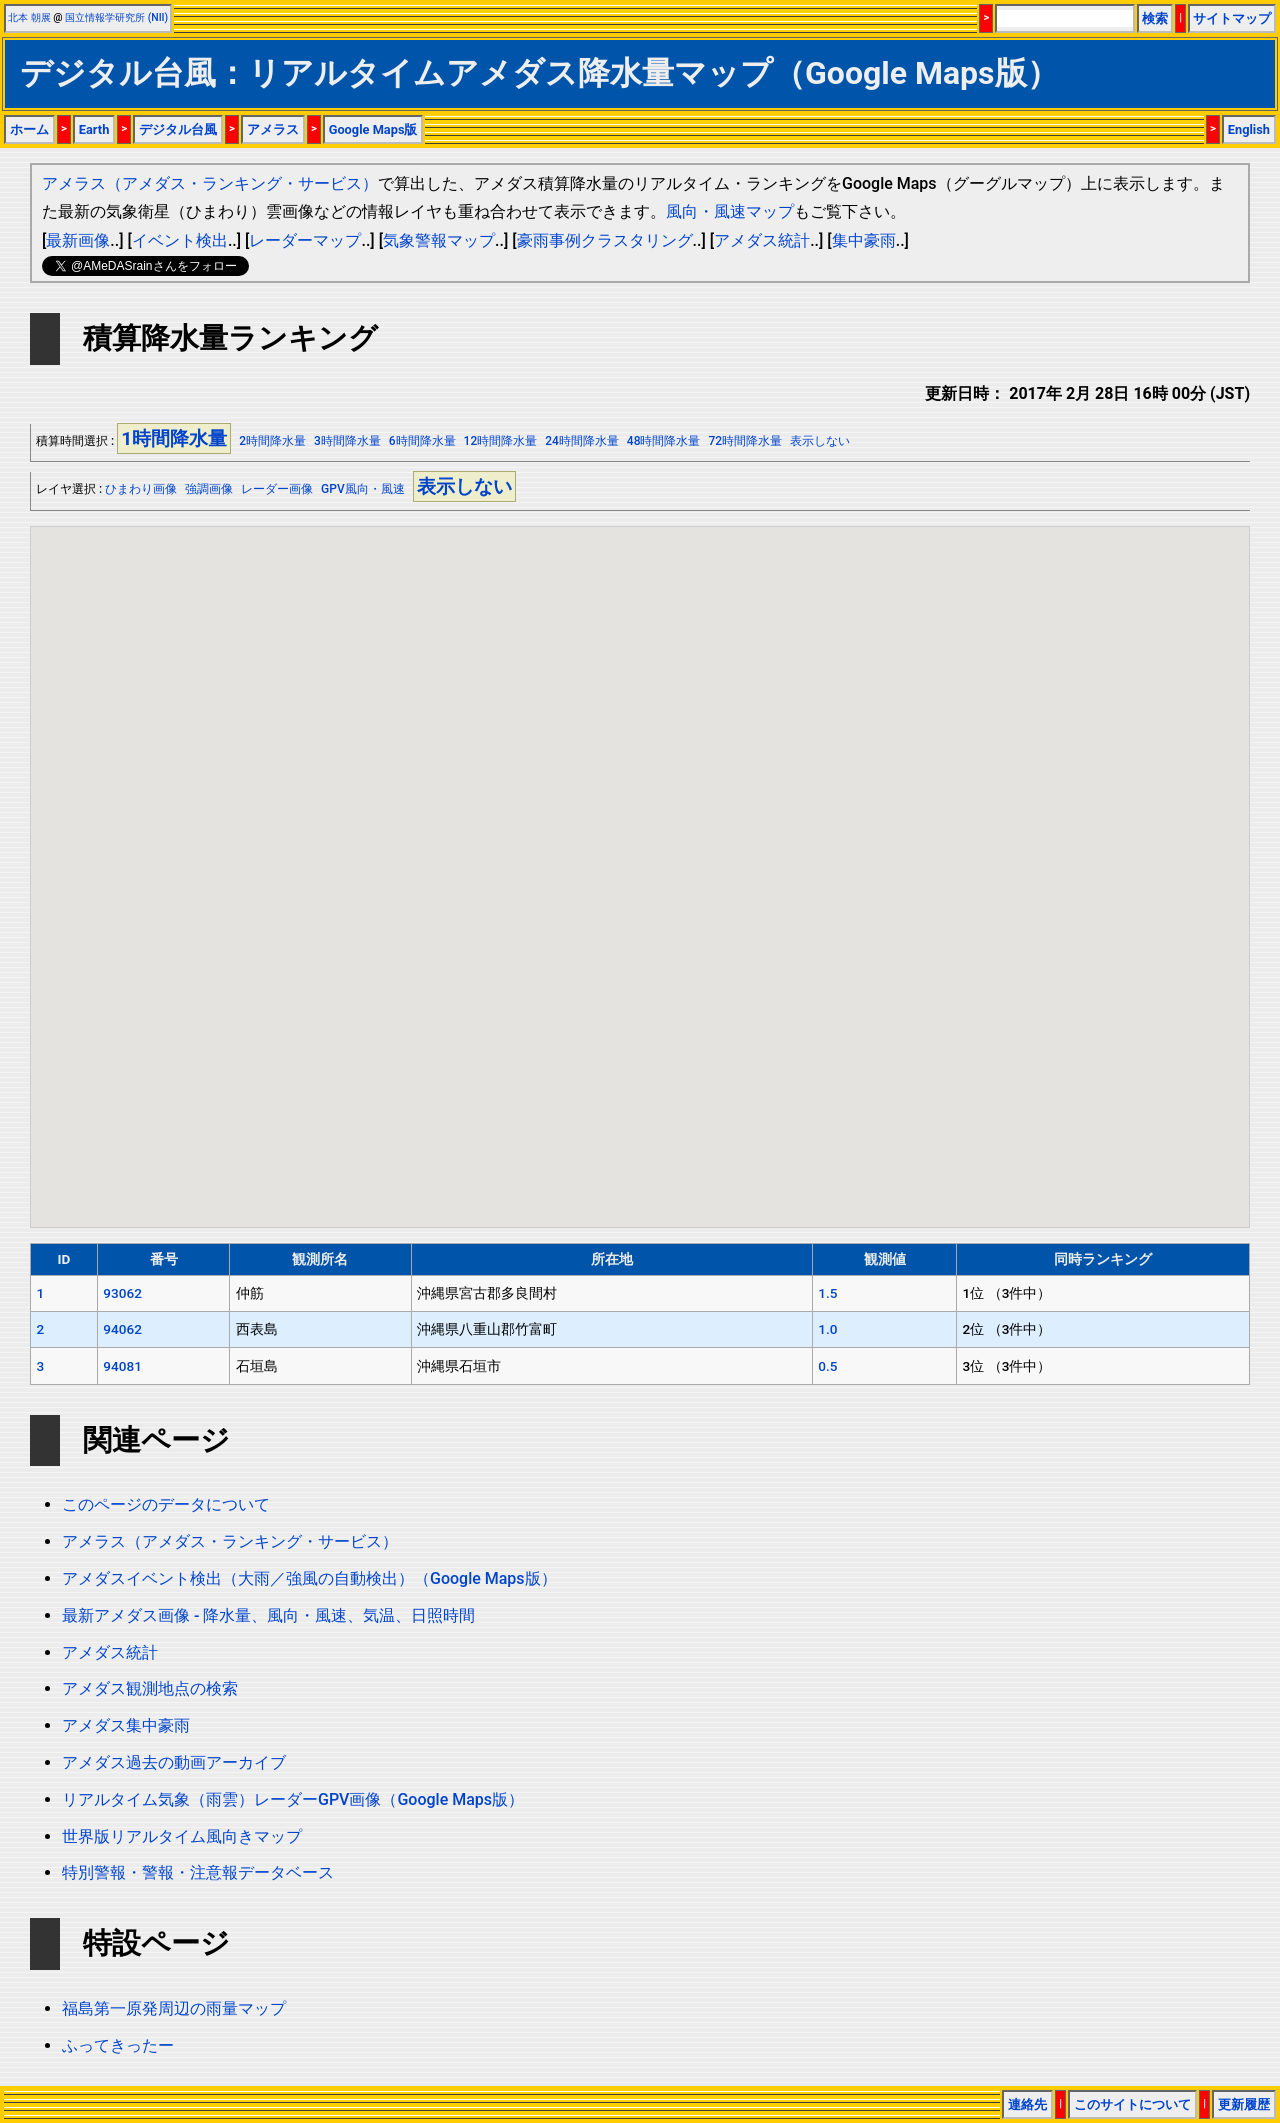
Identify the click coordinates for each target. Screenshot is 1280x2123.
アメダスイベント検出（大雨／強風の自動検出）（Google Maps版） (309, 1578)
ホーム (29, 129)
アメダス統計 (762, 240)
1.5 (827, 1293)
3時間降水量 (347, 441)
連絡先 (1027, 2104)
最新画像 (78, 240)
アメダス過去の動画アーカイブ (174, 1762)
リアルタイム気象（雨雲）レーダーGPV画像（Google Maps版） (293, 1799)
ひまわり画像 (141, 489)
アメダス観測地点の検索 (150, 1688)
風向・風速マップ (730, 211)
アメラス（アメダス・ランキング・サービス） (210, 183)
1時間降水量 (174, 438)
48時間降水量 (664, 441)
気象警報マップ (439, 240)
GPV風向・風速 (363, 489)
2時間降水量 (272, 441)
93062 (122, 1293)
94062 (122, 1329)
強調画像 (209, 489)
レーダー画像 (277, 489)
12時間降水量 (501, 441)
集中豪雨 (864, 240)
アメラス (273, 129)
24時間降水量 (582, 441)
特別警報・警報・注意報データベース (198, 1872)
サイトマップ (1232, 18)
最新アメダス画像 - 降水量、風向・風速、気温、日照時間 (268, 1615)
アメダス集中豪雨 (126, 1725)
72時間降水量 (745, 441)
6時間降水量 (422, 441)
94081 (122, 1366)
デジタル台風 (178, 129)
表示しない (820, 441)
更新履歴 (1244, 2104)
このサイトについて (1132, 2104)
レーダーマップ (305, 240)
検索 (1155, 18)
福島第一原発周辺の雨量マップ (174, 2008)
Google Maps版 (373, 129)
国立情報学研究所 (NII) (116, 17)
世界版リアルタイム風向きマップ (182, 1836)
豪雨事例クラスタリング (605, 240)
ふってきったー (118, 2045)
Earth (94, 129)
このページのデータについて (166, 1504)
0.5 (827, 1366)
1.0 (827, 1329)
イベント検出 (180, 240)
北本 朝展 (29, 17)
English (1249, 129)
